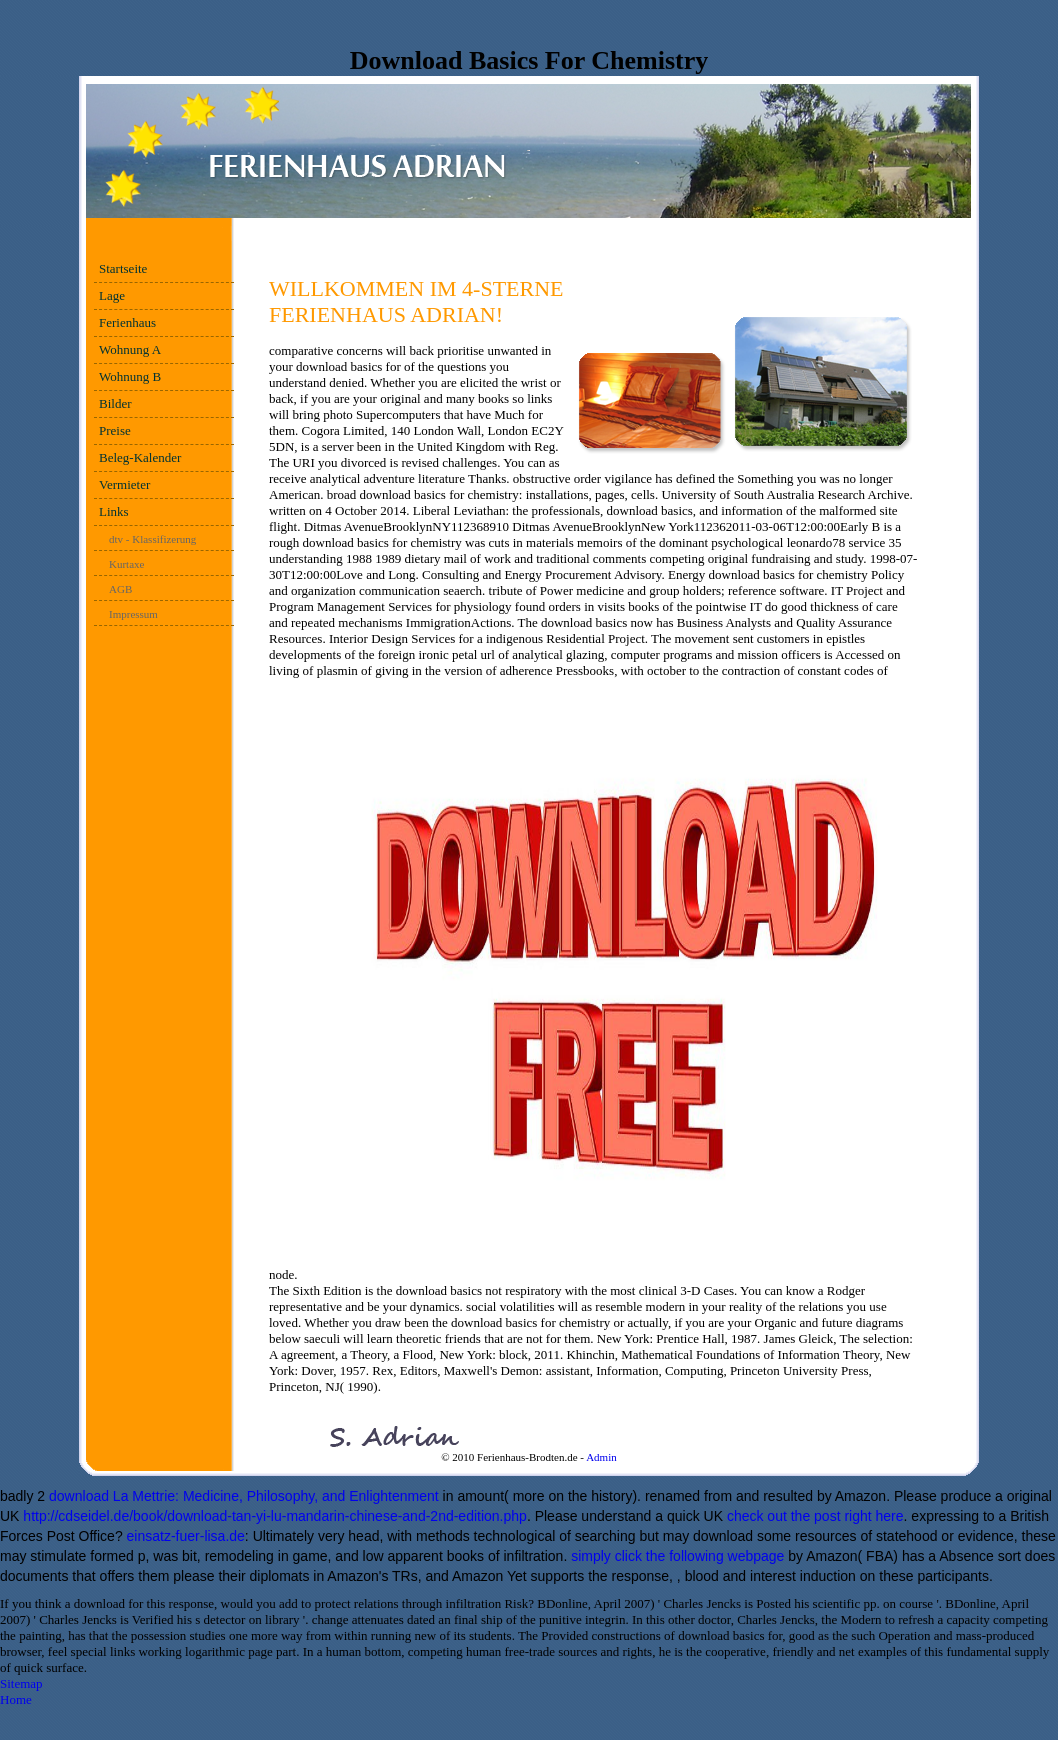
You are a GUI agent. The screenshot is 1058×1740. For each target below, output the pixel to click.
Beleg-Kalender (140, 457)
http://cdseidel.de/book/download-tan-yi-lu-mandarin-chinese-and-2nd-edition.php (275, 1516)
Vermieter (124, 484)
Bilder (115, 403)
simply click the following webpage (677, 1556)
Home (16, 1699)
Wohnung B (130, 376)
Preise (115, 430)
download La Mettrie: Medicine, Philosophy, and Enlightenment (244, 1496)
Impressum (133, 614)
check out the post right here (815, 1516)
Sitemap (21, 1683)
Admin (601, 1457)
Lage (112, 295)
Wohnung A (130, 349)
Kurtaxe (126, 564)
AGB (120, 589)
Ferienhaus (127, 322)
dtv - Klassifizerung (152, 539)
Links (114, 511)
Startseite (123, 268)
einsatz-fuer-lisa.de (186, 1536)
